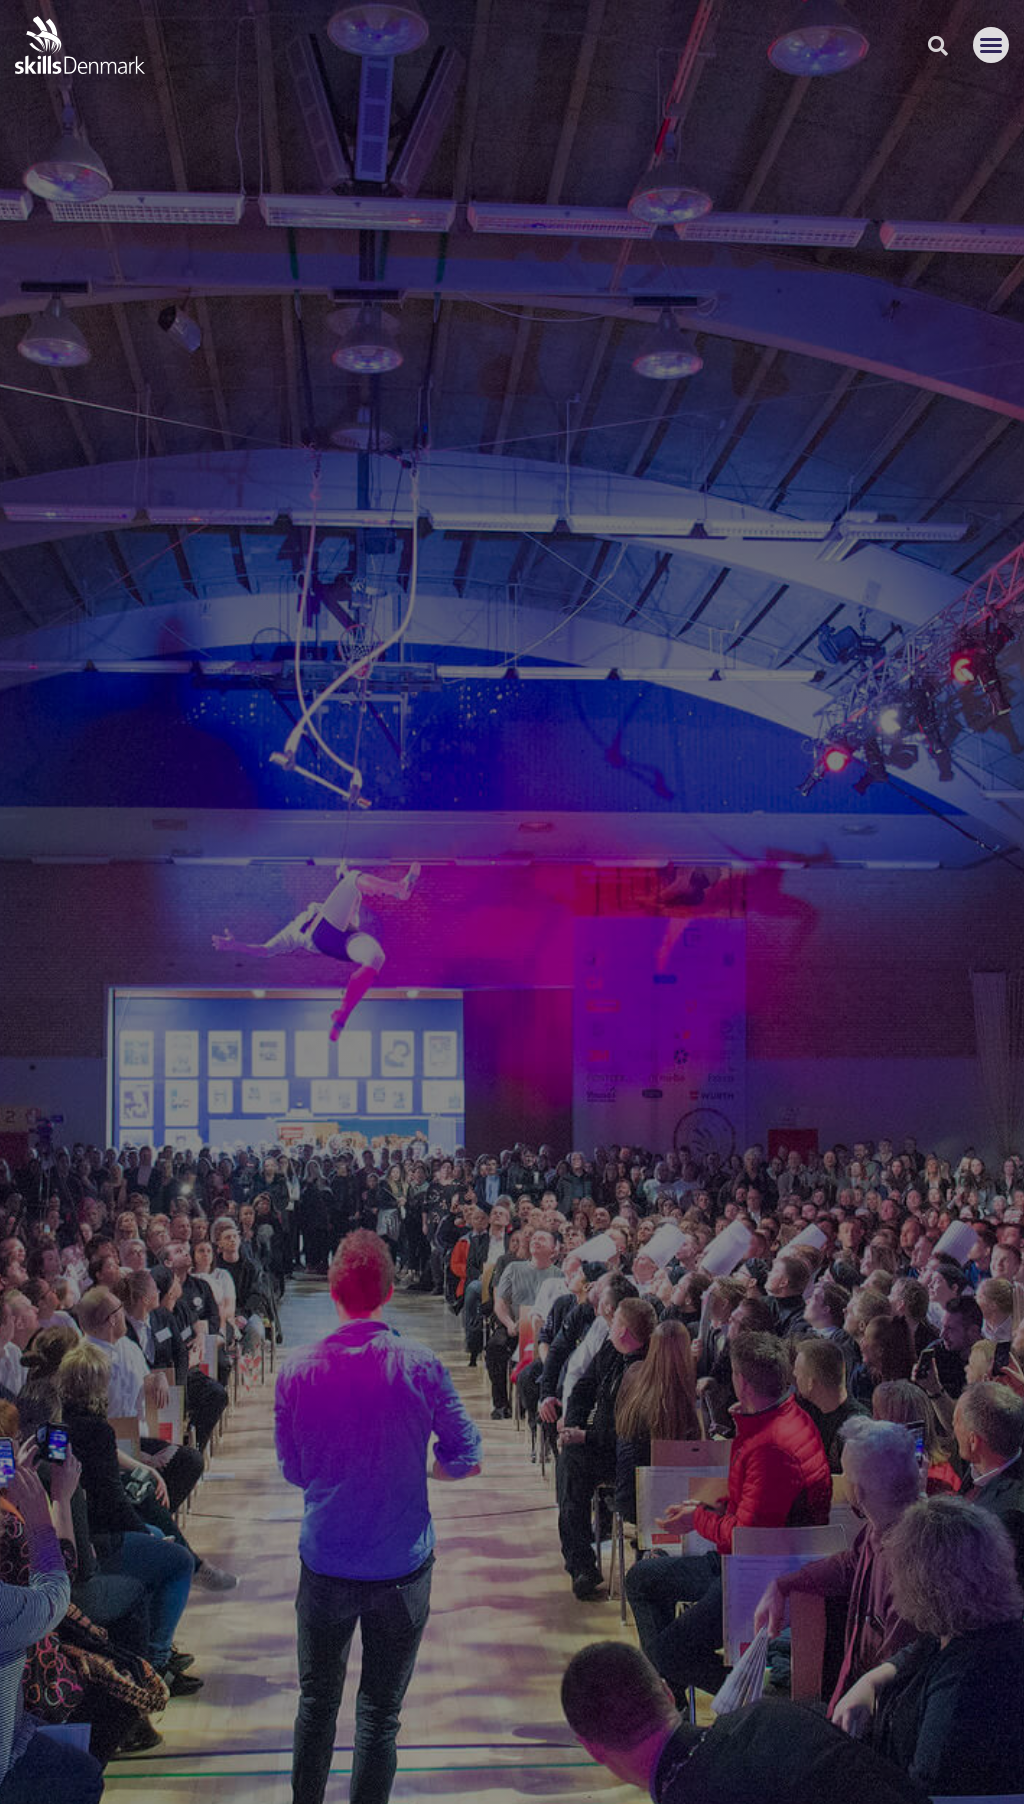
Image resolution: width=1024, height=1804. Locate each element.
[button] (991, 45)
